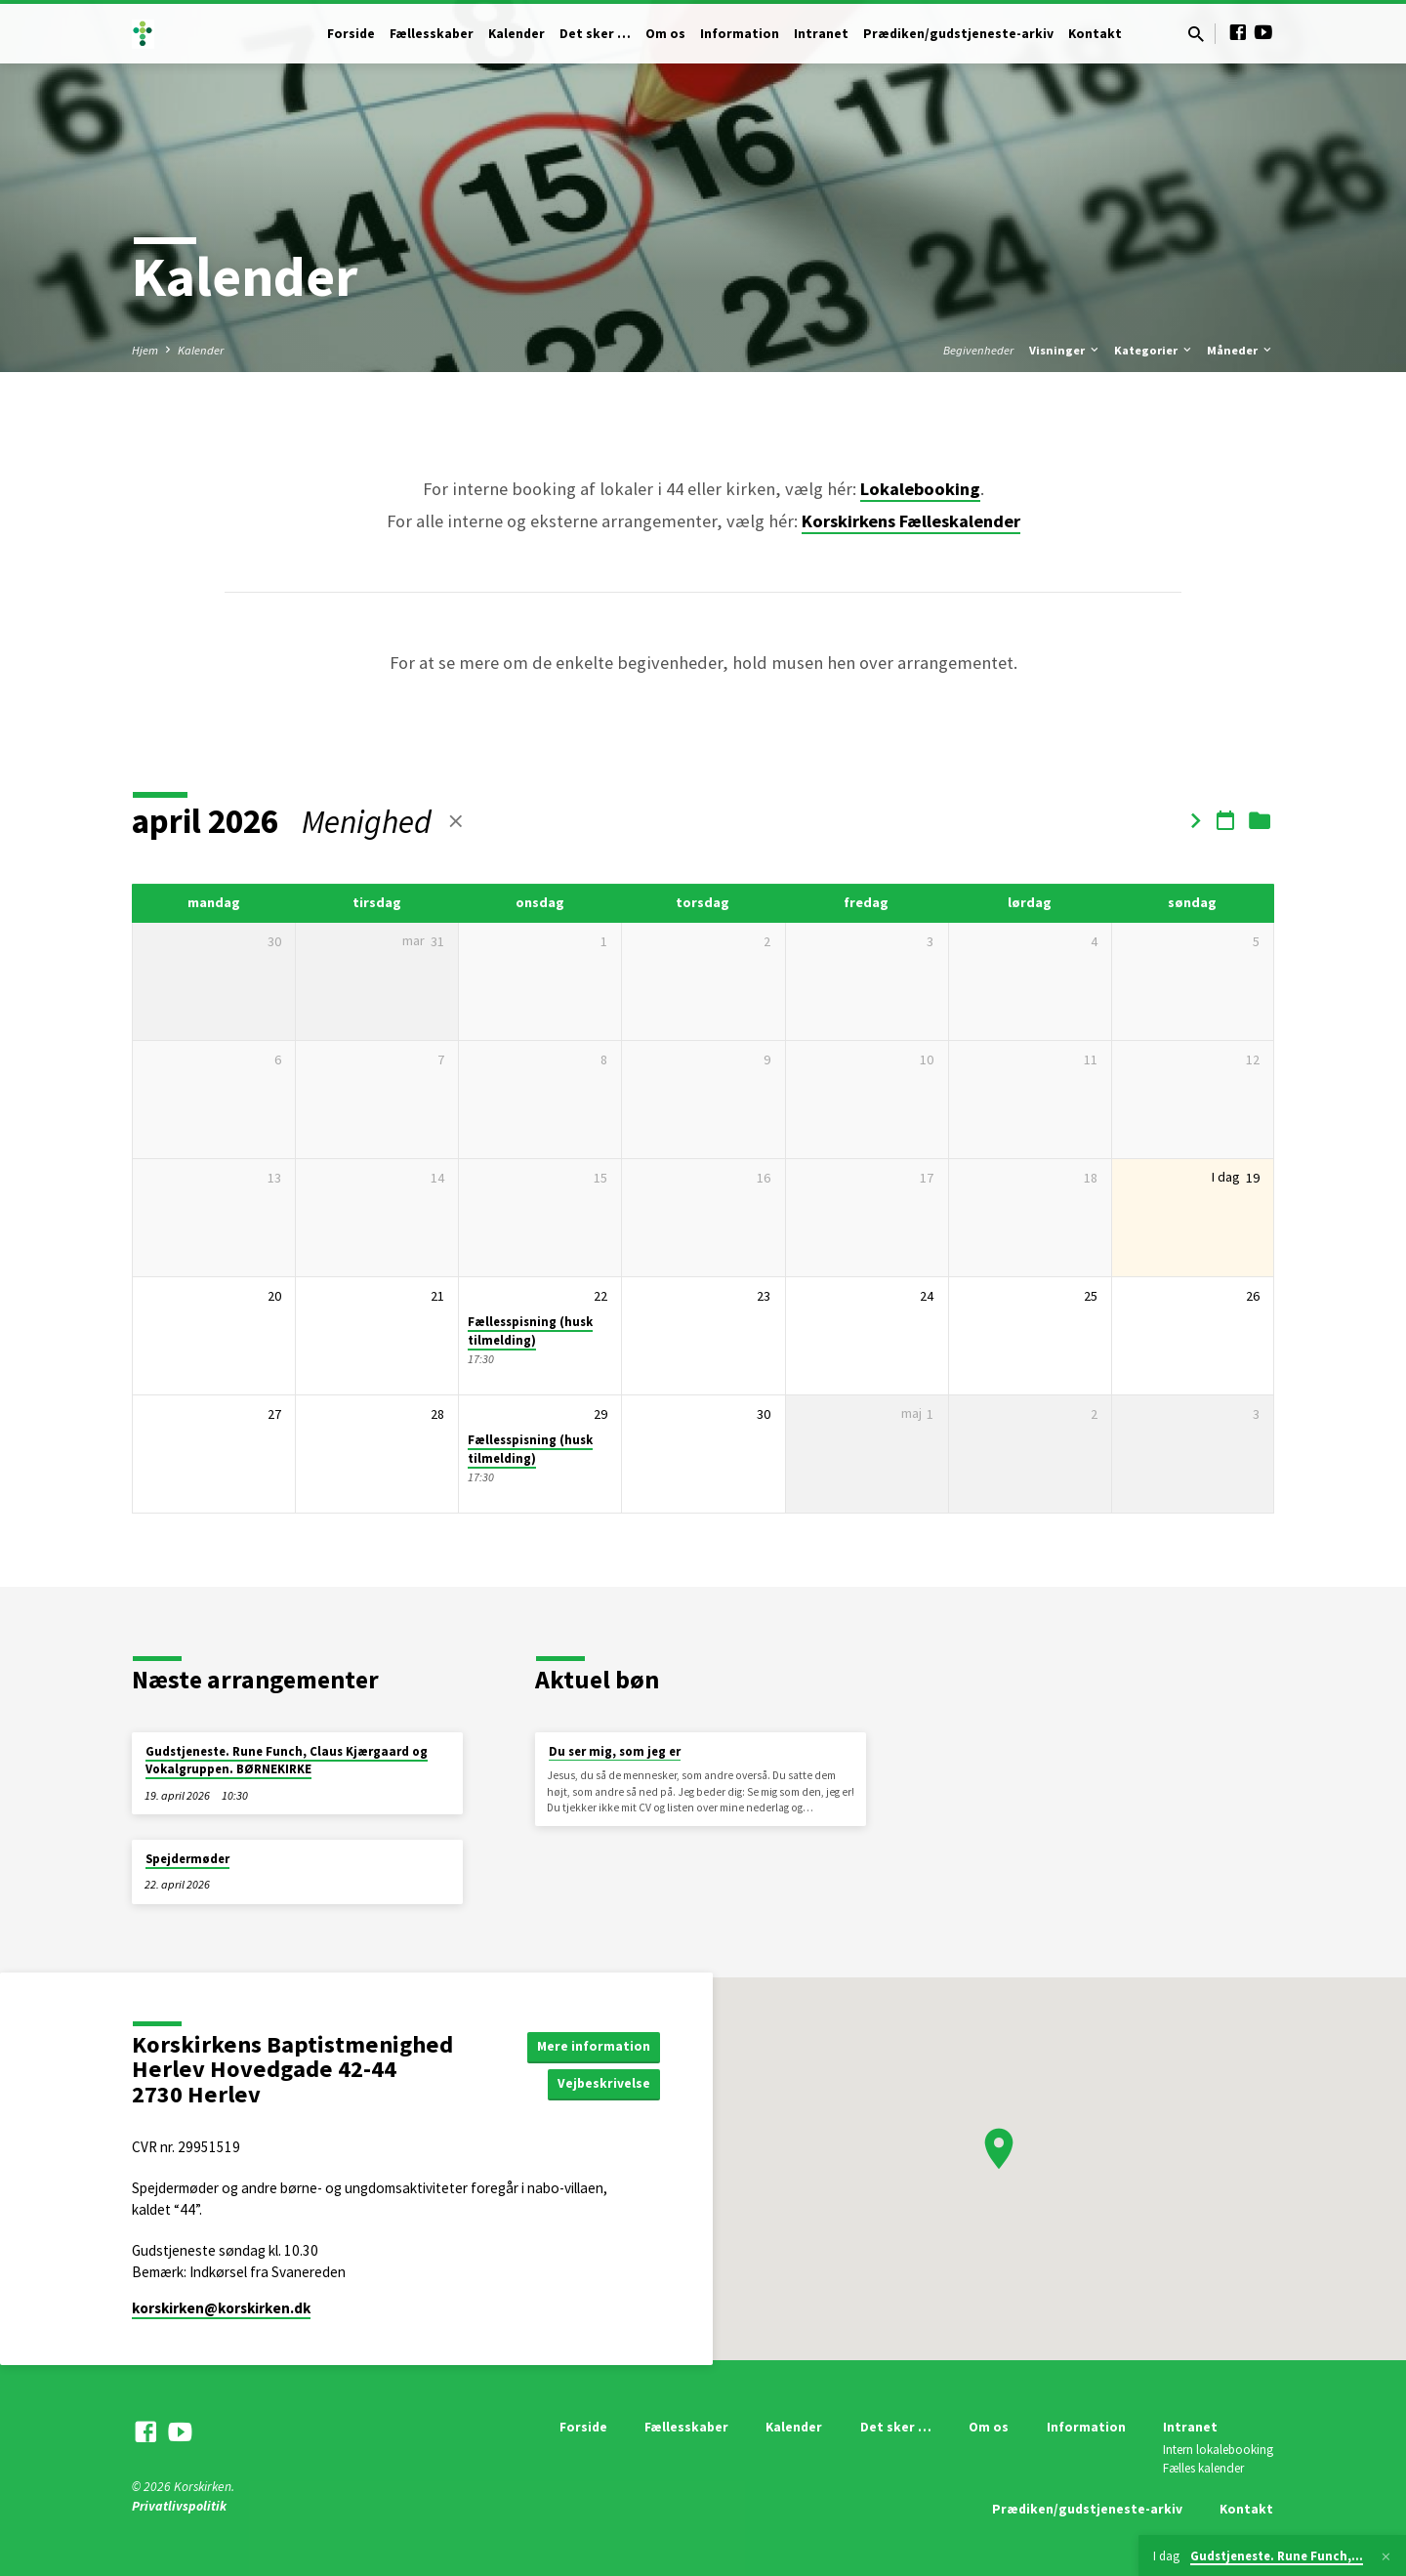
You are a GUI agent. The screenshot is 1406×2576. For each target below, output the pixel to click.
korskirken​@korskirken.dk (221, 2308)
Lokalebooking (920, 489)
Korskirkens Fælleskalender (911, 521)
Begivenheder (978, 350)
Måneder (1240, 350)
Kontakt (1095, 33)
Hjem (145, 350)
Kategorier (1154, 350)
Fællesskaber (432, 33)
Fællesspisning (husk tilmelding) (530, 1331)
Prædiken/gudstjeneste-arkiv (958, 33)
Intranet (821, 33)
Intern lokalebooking (1218, 2449)
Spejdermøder (187, 1858)
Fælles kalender (1203, 2468)
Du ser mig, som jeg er (615, 1751)
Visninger (1065, 350)
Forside (351, 33)
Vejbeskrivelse (603, 2084)
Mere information (593, 2045)
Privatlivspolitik (179, 2506)
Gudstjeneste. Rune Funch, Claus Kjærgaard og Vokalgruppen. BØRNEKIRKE (286, 1760)
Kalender (516, 33)
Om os (665, 33)
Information (739, 33)
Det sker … (595, 33)
